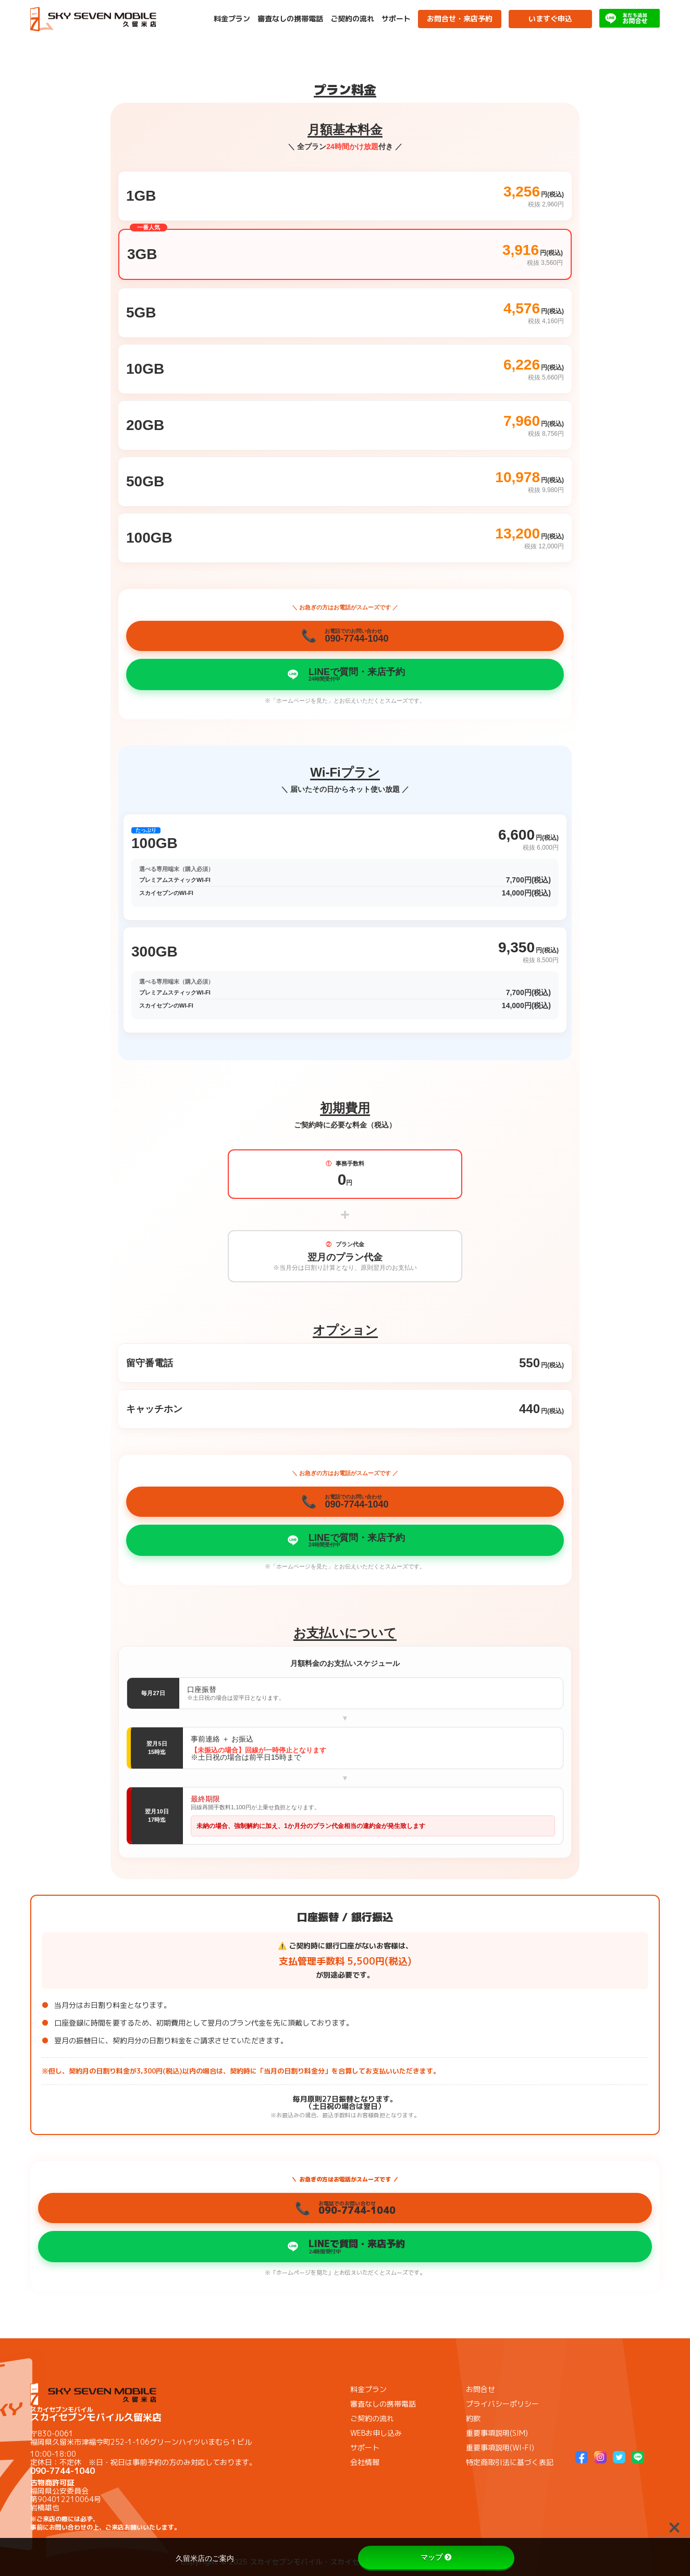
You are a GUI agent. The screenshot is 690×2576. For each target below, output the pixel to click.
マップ (436, 2557)
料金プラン (232, 18)
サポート (396, 18)
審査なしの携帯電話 (290, 18)
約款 (473, 2418)
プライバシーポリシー (502, 2404)
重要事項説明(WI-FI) (500, 2447)
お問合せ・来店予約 (459, 18)
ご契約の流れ (352, 18)
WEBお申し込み (376, 2433)
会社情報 (364, 2462)
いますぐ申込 (550, 18)
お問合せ (480, 2389)
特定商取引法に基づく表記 (509, 2462)
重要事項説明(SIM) (497, 2433)
